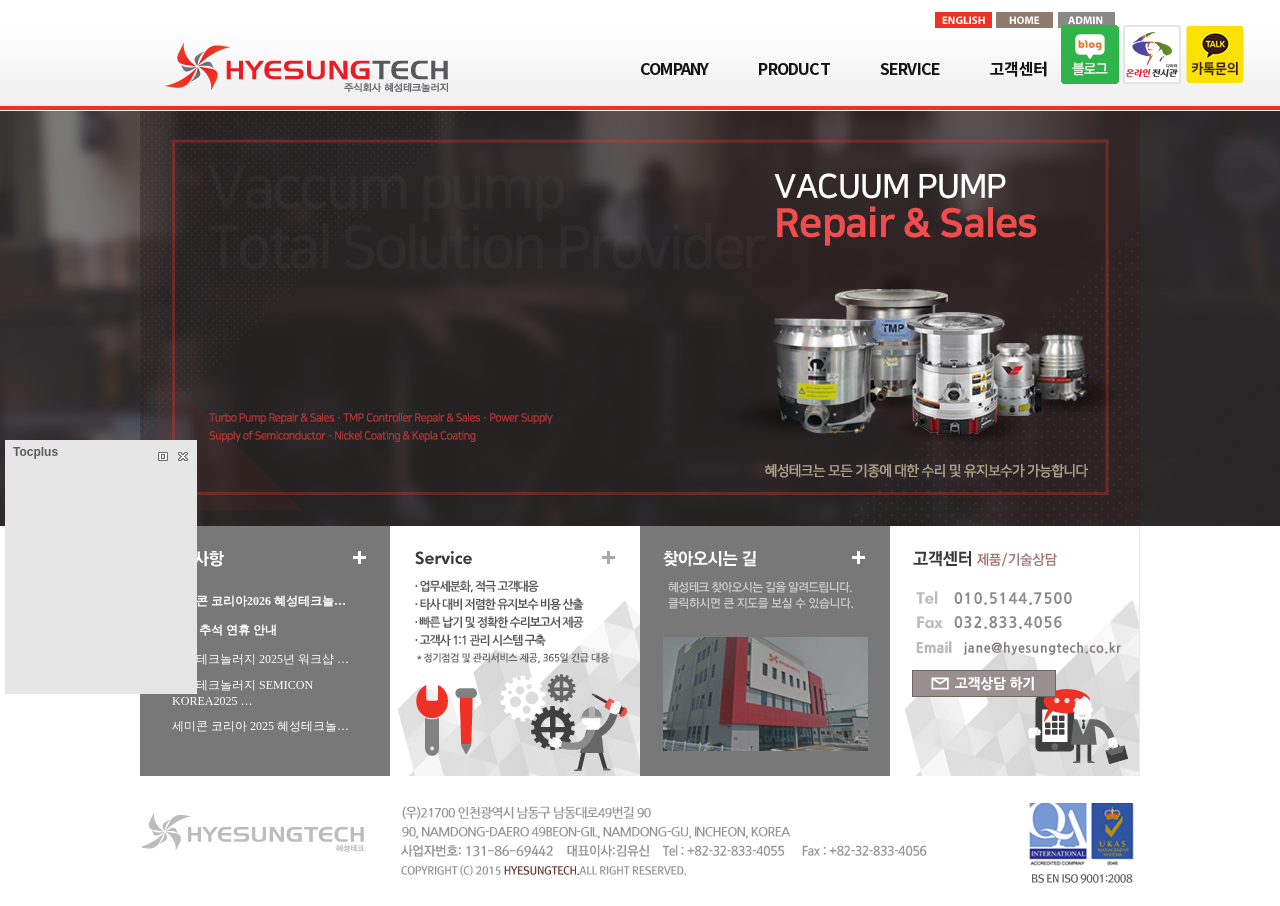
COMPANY (674, 68)
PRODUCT (793, 68)
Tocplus (35, 452)
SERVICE (910, 68)
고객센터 (1018, 68)
